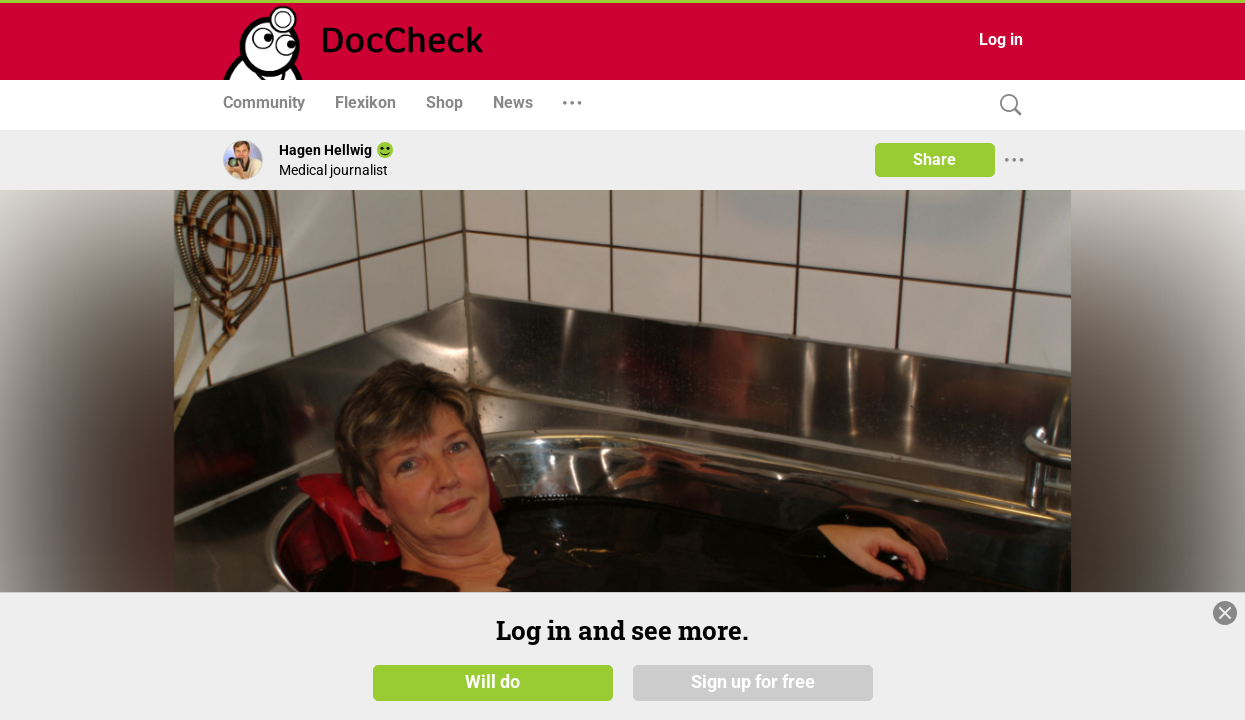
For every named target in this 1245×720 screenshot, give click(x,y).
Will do (492, 682)
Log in (1001, 39)
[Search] (1006, 105)
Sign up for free (753, 682)
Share (934, 159)
